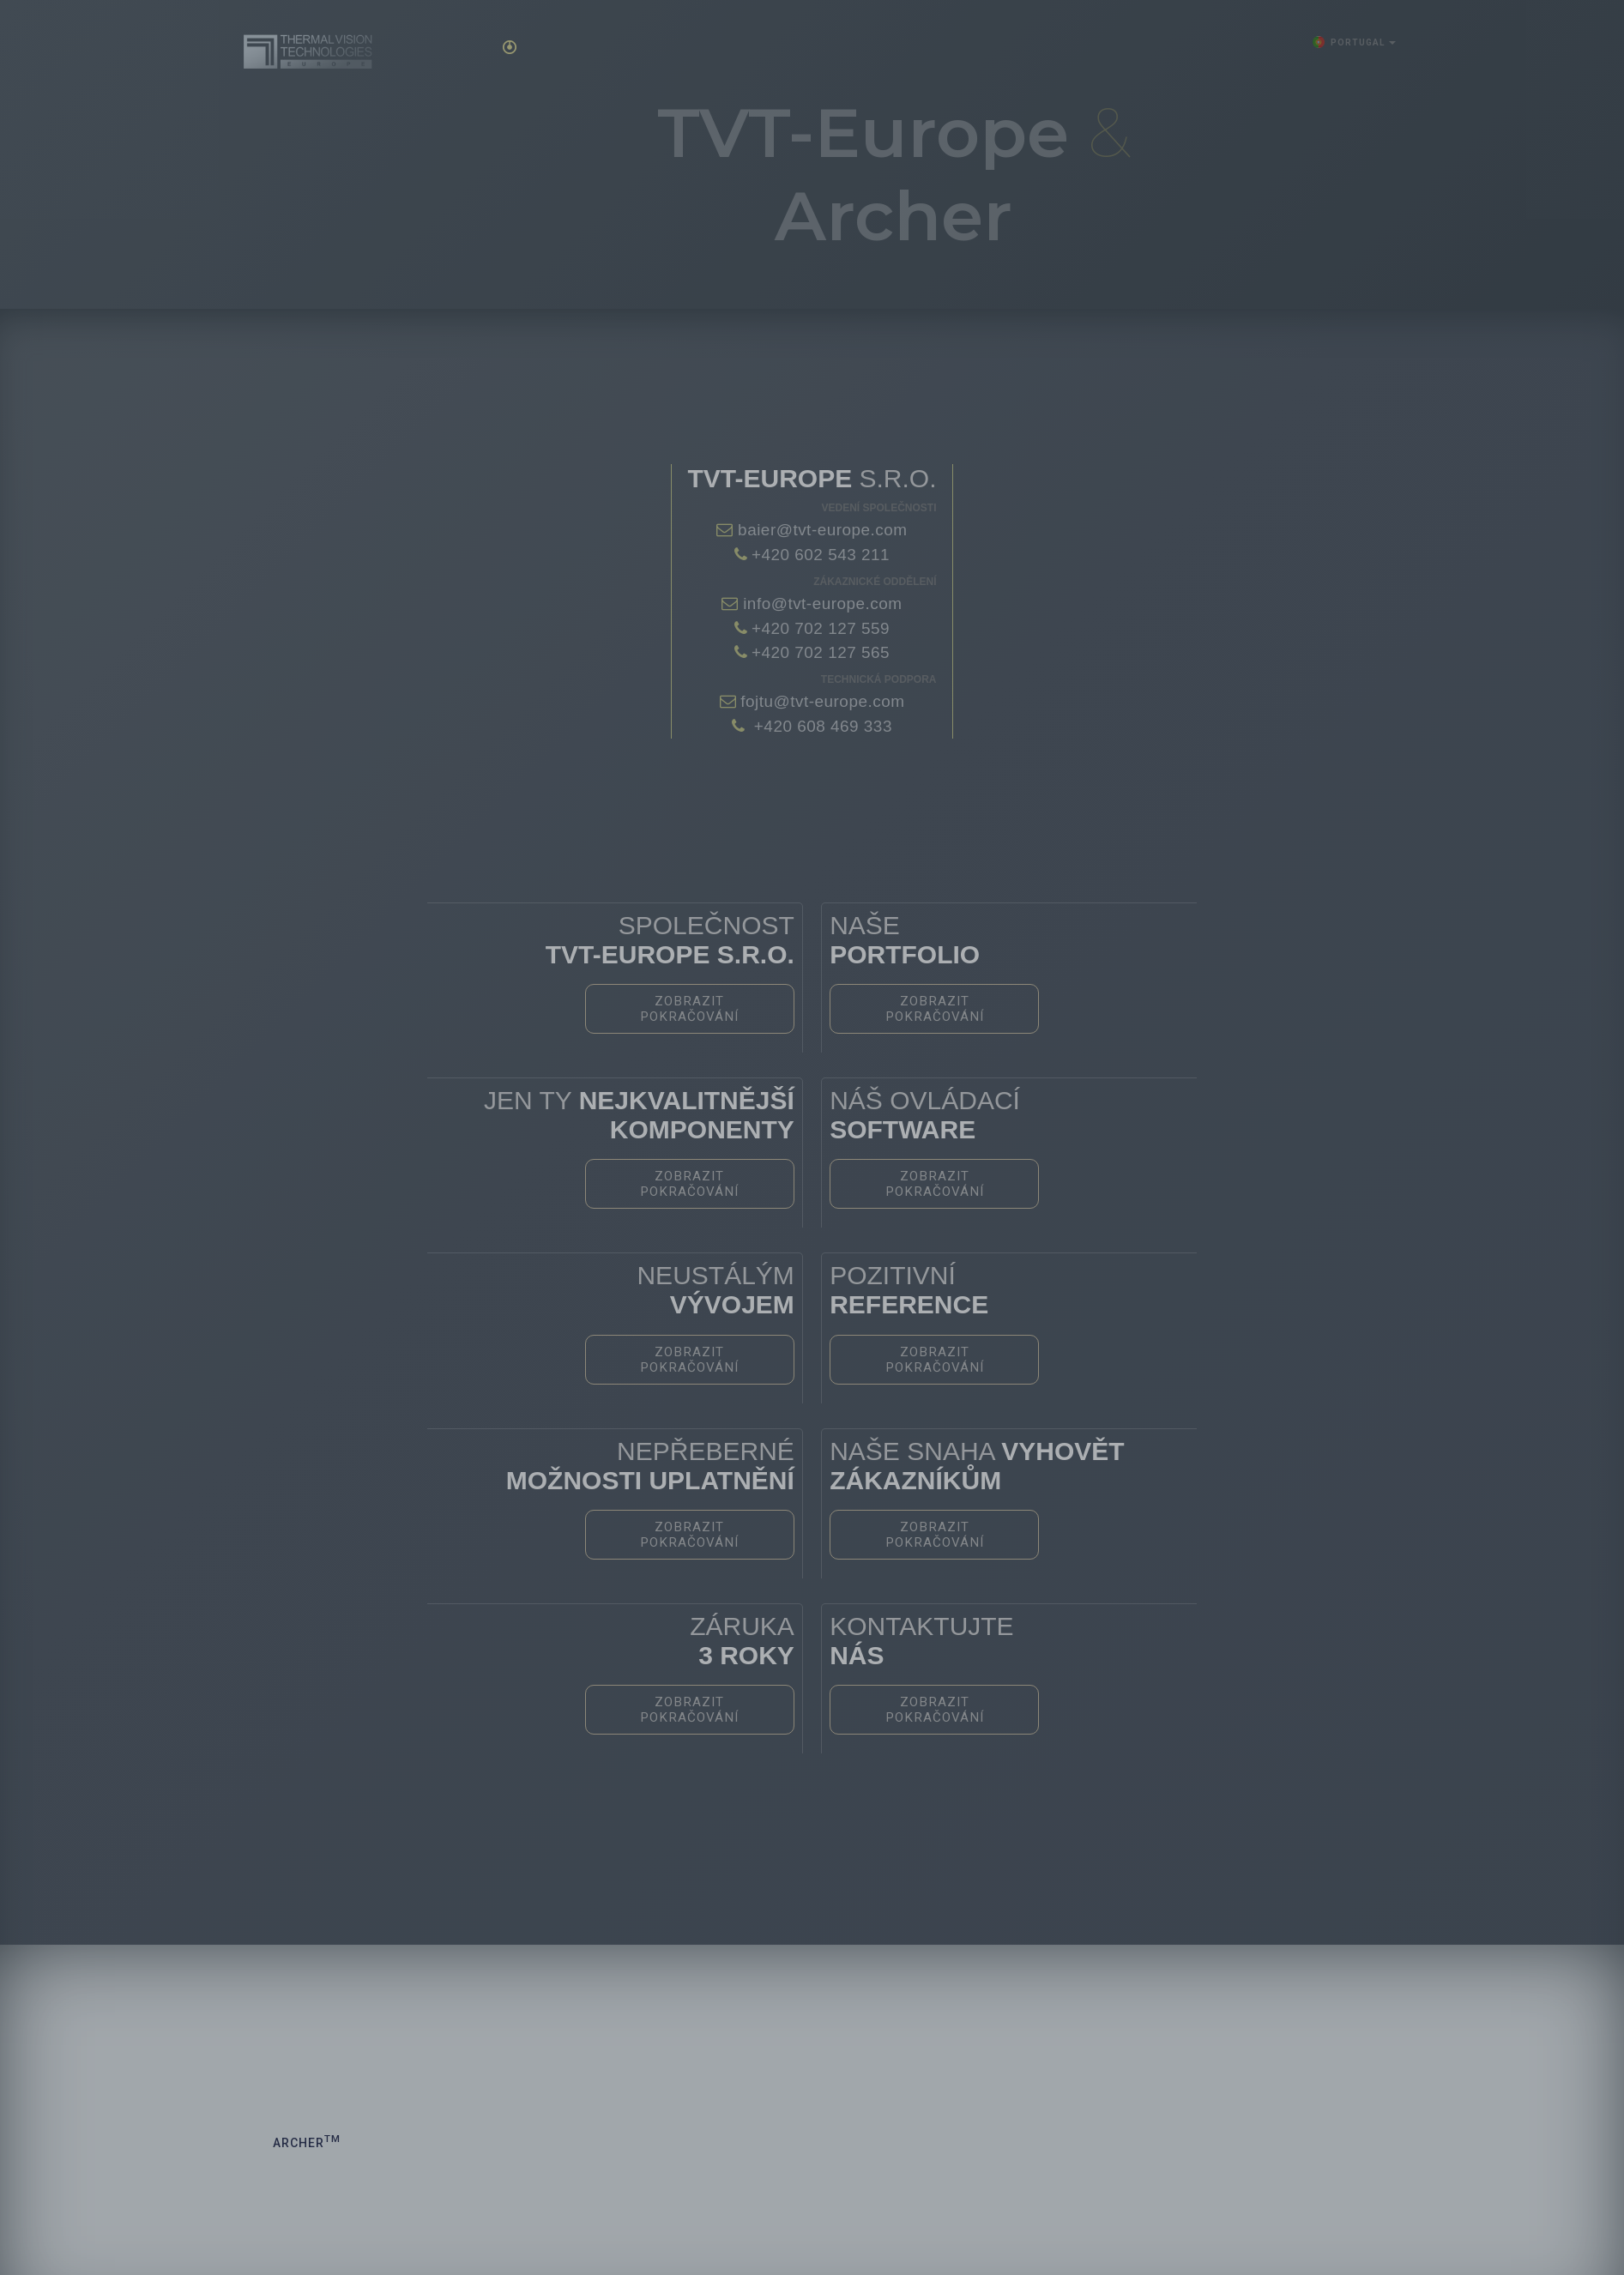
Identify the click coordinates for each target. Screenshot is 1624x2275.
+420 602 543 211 (821, 555)
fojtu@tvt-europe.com (820, 701)
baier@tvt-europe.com (820, 530)
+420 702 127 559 (821, 628)
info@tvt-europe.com (820, 603)
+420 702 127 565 (821, 652)
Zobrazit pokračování (740, 1002)
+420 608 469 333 (820, 726)
